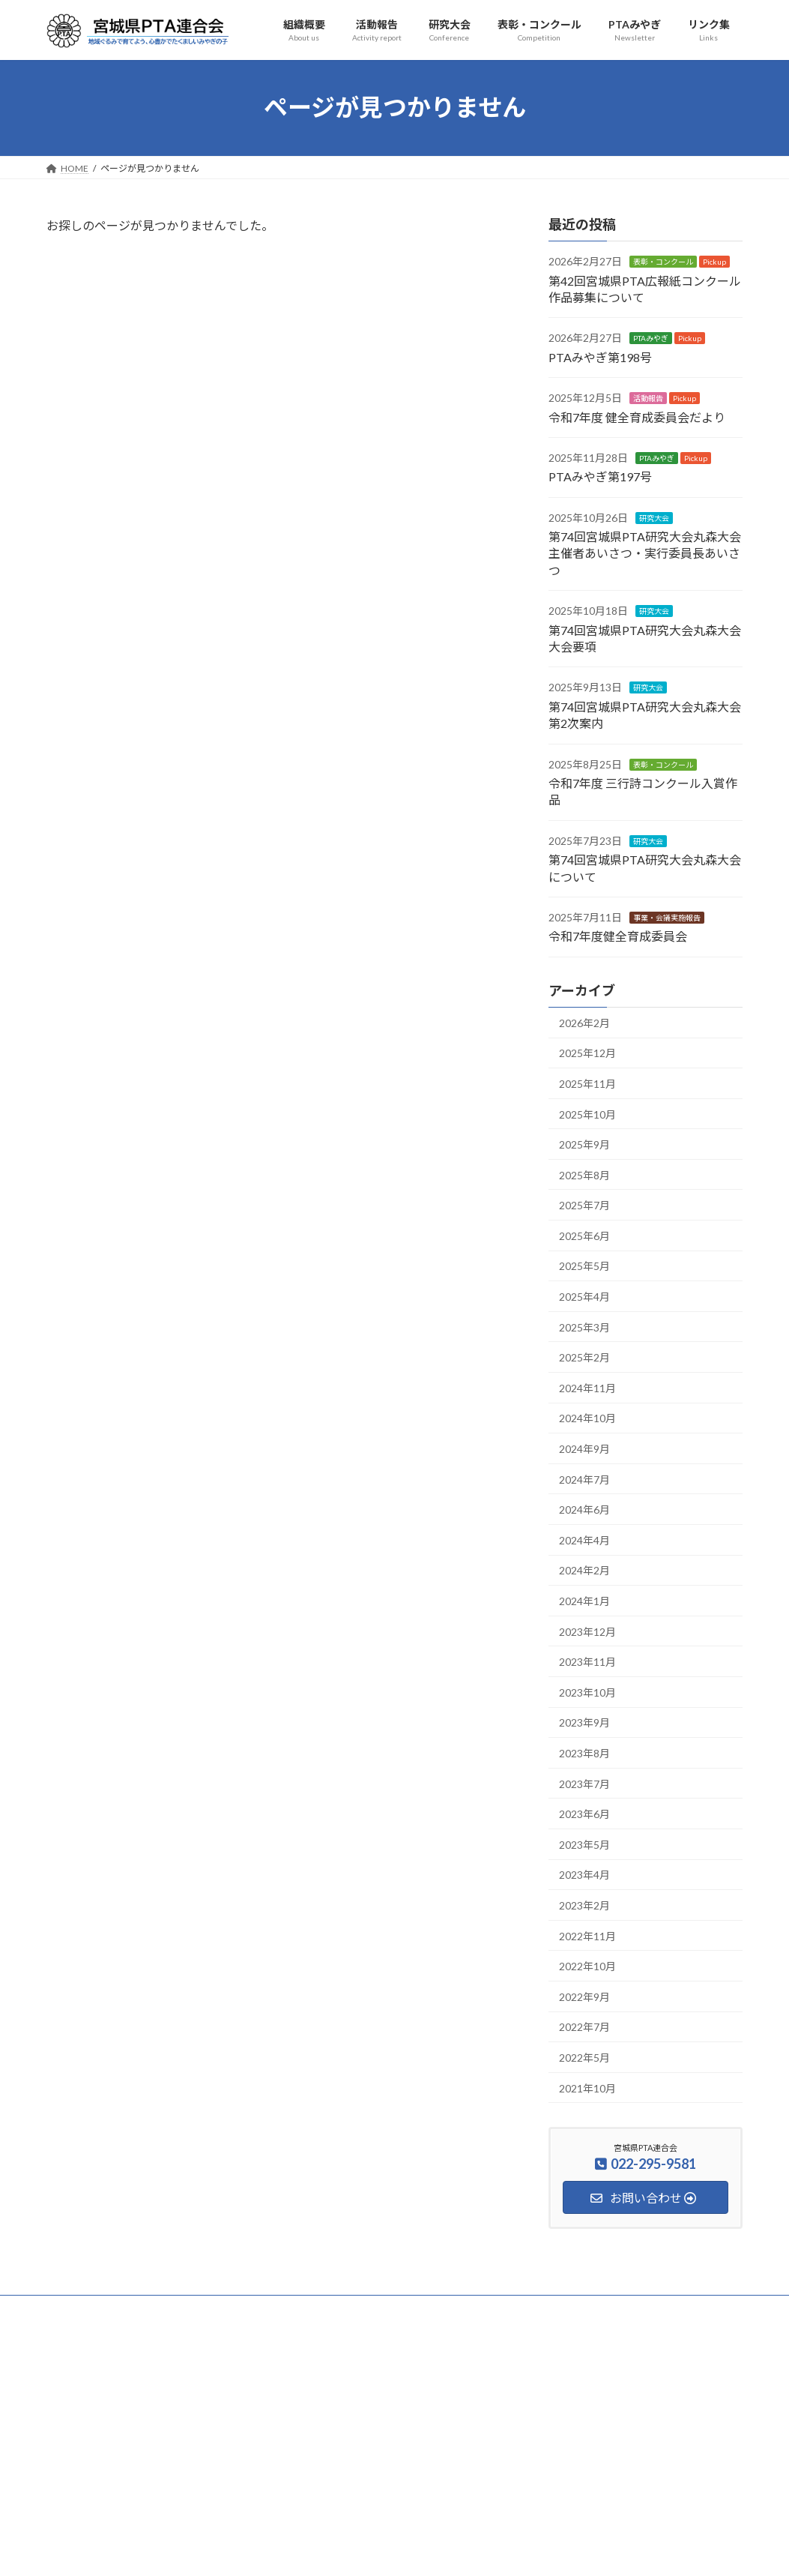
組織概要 (136, 2308)
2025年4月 (584, 1296)
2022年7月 (584, 2026)
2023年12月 (587, 1631)
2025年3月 (584, 1326)
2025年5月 (584, 1266)
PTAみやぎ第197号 (600, 476)
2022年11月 (587, 1935)
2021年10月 (587, 2087)
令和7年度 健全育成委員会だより (636, 416)
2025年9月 (584, 1144)
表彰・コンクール (663, 261)
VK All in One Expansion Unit (491, 2550)
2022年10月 (587, 1966)
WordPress (313, 2550)
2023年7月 (584, 1783)
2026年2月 (584, 1022)
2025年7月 (584, 1205)
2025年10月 (587, 1113)
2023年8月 (584, 1753)
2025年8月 (584, 1174)
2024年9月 (584, 1448)
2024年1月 (584, 1601)
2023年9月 (584, 1722)
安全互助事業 (513, 2308)
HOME (74, 2308)
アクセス (160, 2317)
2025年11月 (587, 1083)
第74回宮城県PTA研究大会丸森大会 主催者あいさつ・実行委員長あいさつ (644, 553)
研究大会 (654, 517)
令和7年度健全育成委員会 (617, 936)
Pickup (714, 261)
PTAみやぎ (650, 338)
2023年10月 (587, 1692)
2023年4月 (584, 1874)
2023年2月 (584, 1905)
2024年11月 (587, 1388)
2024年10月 (587, 1418)
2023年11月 (587, 1661)
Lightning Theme (390, 2550)
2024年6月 (584, 1509)
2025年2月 (584, 1357)
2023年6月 (584, 1814)
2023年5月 (584, 1844)
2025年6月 (584, 1236)
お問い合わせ (87, 2317)
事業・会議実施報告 (667, 917)
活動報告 (648, 398)
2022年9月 (584, 1996)
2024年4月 (584, 1540)
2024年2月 (584, 1570)
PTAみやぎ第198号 (600, 356)
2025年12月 (587, 1053)
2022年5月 (584, 2057)
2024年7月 (584, 1478)
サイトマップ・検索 (609, 2308)
